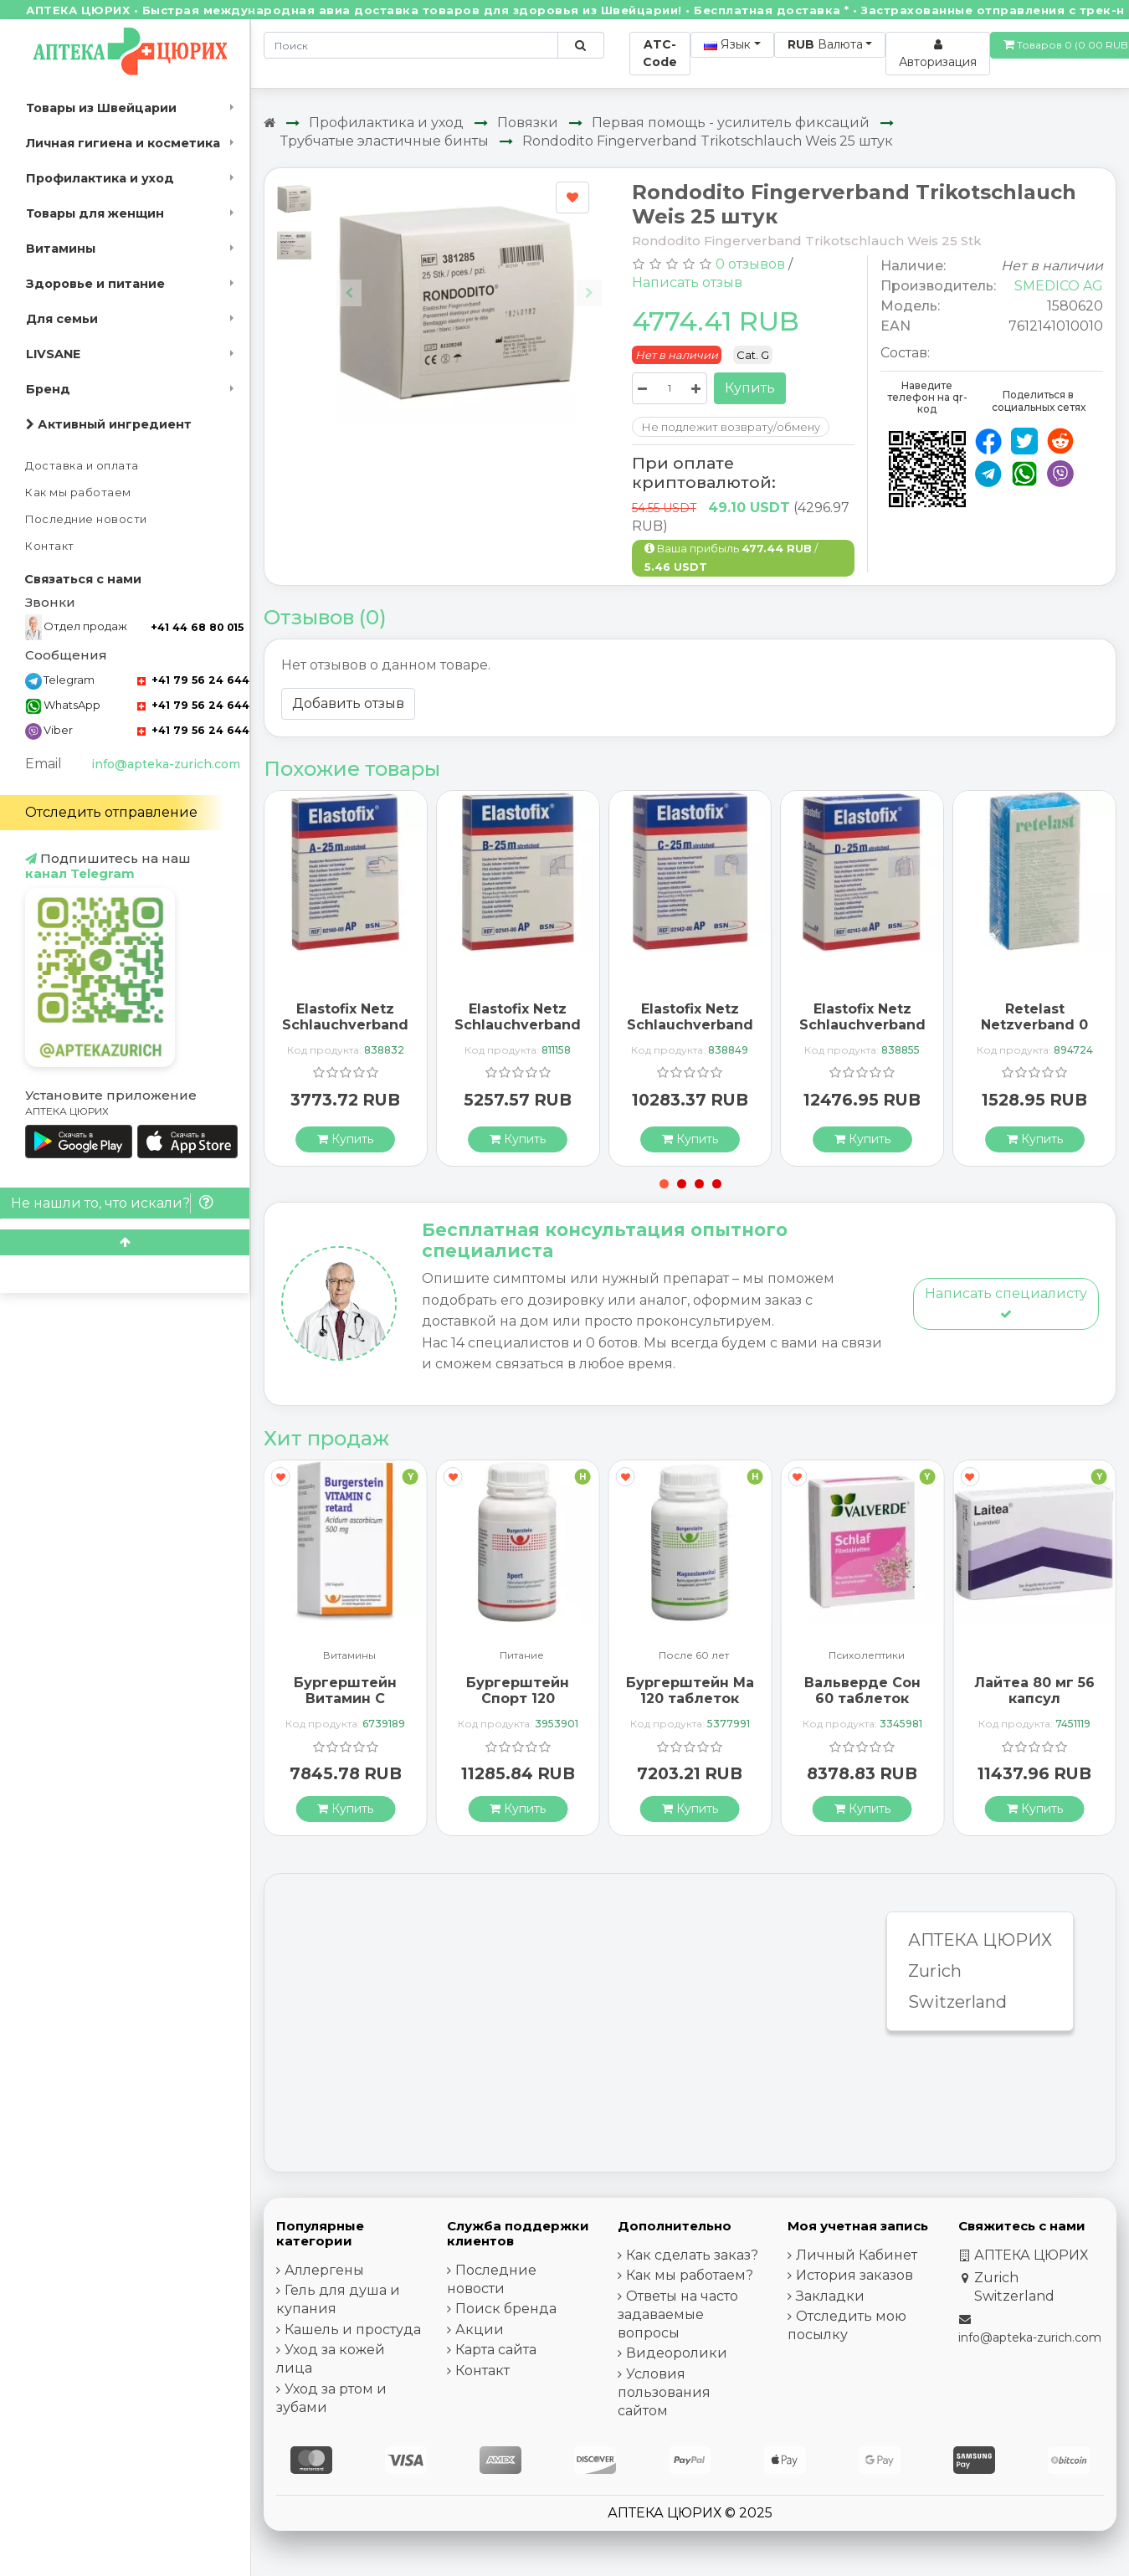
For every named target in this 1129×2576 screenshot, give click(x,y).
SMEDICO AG (1058, 286)
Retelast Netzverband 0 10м (1034, 1025)
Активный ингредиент (109, 424)
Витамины (60, 248)
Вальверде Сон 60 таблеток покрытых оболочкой (862, 1707)
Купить (750, 388)
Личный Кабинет (856, 2255)
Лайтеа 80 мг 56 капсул (1034, 1690)
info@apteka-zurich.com (165, 764)
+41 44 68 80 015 (197, 627)
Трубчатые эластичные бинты (384, 141)
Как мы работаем (78, 492)
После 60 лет (694, 1655)
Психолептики (867, 1655)
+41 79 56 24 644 (193, 680)
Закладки (830, 2296)
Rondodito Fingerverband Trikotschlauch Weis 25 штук (707, 141)
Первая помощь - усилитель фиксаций (731, 123)
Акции (479, 2329)
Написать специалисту (1006, 1302)
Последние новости (86, 519)
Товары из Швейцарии (101, 107)
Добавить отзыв (348, 703)
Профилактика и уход (100, 178)
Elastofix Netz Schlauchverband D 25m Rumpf (862, 1025)
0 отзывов (750, 264)
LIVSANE (53, 354)
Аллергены (324, 2270)
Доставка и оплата (82, 465)
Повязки (527, 123)
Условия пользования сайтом (664, 2392)
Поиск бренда (506, 2309)
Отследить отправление (111, 812)
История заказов (854, 2275)
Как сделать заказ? (692, 2255)
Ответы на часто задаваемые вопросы (678, 2314)
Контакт (49, 546)
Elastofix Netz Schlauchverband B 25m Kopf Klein (517, 1025)
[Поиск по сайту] (580, 45)
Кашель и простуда (353, 2329)
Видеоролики (676, 2353)
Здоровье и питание (95, 283)
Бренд (48, 389)
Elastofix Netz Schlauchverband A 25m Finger (345, 1025)
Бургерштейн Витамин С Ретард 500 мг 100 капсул (345, 1707)
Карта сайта (495, 2350)
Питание (522, 1655)
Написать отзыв (687, 282)
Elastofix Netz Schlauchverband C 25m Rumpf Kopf (690, 1033)
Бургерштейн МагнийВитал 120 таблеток (730, 1690)
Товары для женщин (95, 213)
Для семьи (62, 318)
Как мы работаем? (689, 2275)
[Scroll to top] (124, 1242)
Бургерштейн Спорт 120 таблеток (517, 1698)
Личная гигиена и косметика (123, 143)
